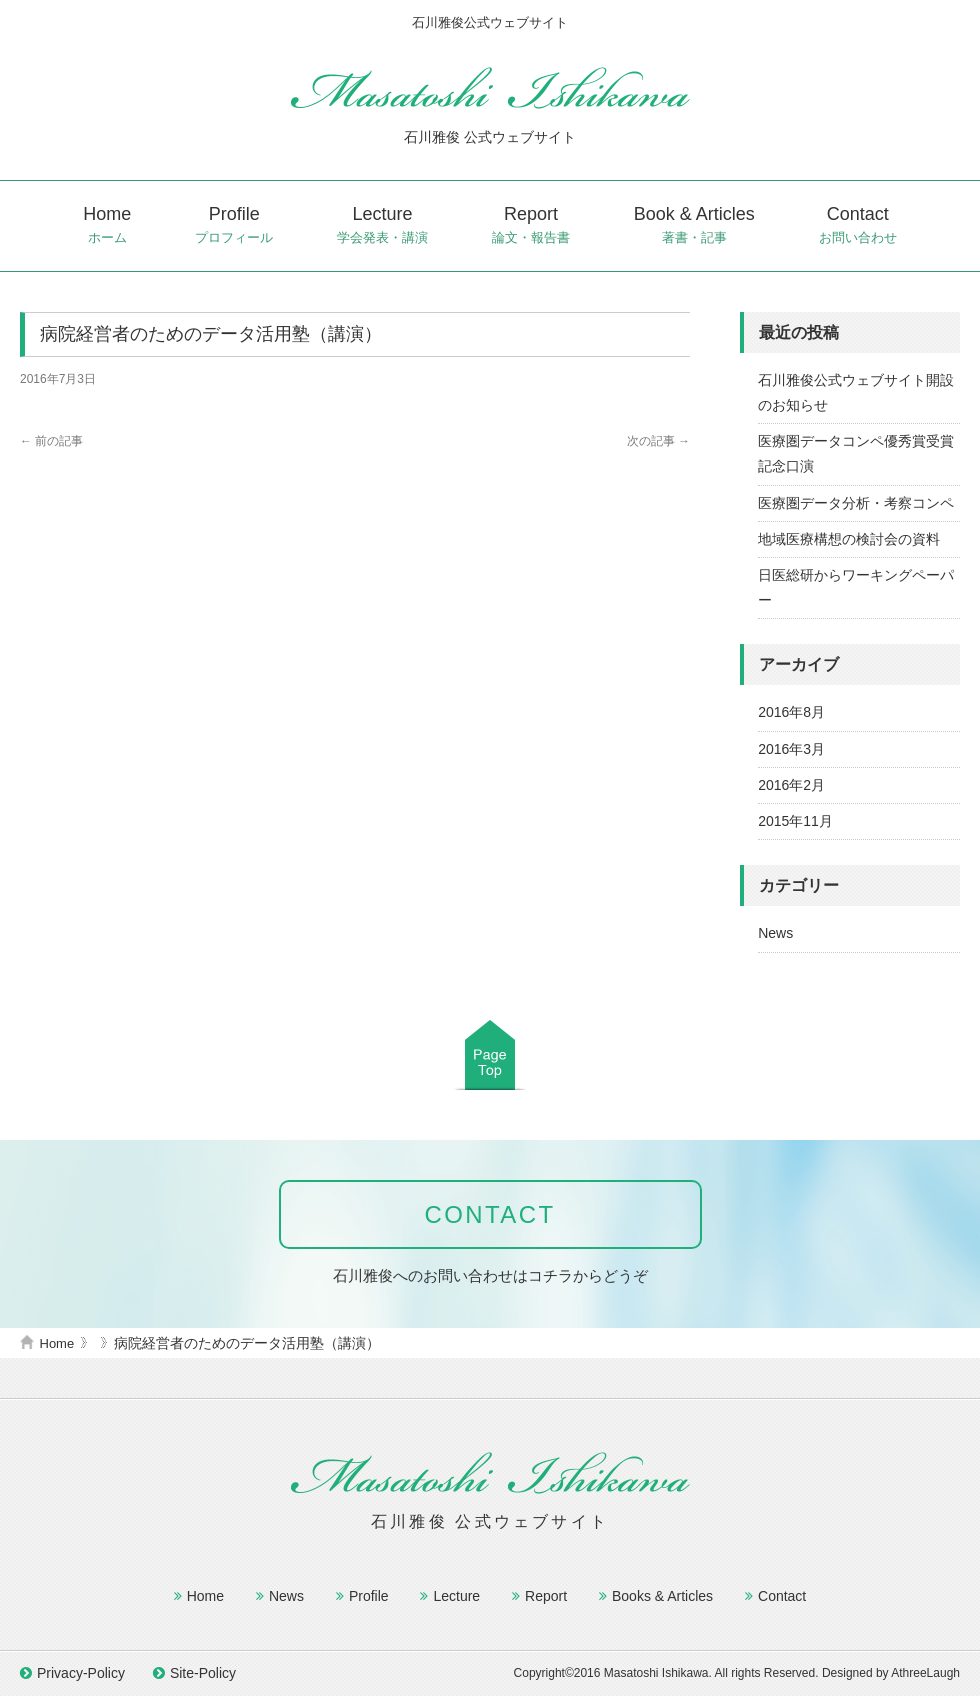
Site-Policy (203, 1673)
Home (107, 226)
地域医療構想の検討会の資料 (849, 539)
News (775, 933)
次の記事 (658, 441)
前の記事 (51, 441)
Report (531, 226)
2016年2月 (791, 785)
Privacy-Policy (81, 1673)
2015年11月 (795, 821)
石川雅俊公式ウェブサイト (490, 87)
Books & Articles (662, 1596)
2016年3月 (791, 749)
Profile (234, 226)
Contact (858, 226)
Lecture (382, 226)
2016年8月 (791, 712)
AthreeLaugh (925, 1673)
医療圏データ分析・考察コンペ (856, 503)
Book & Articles (694, 226)
